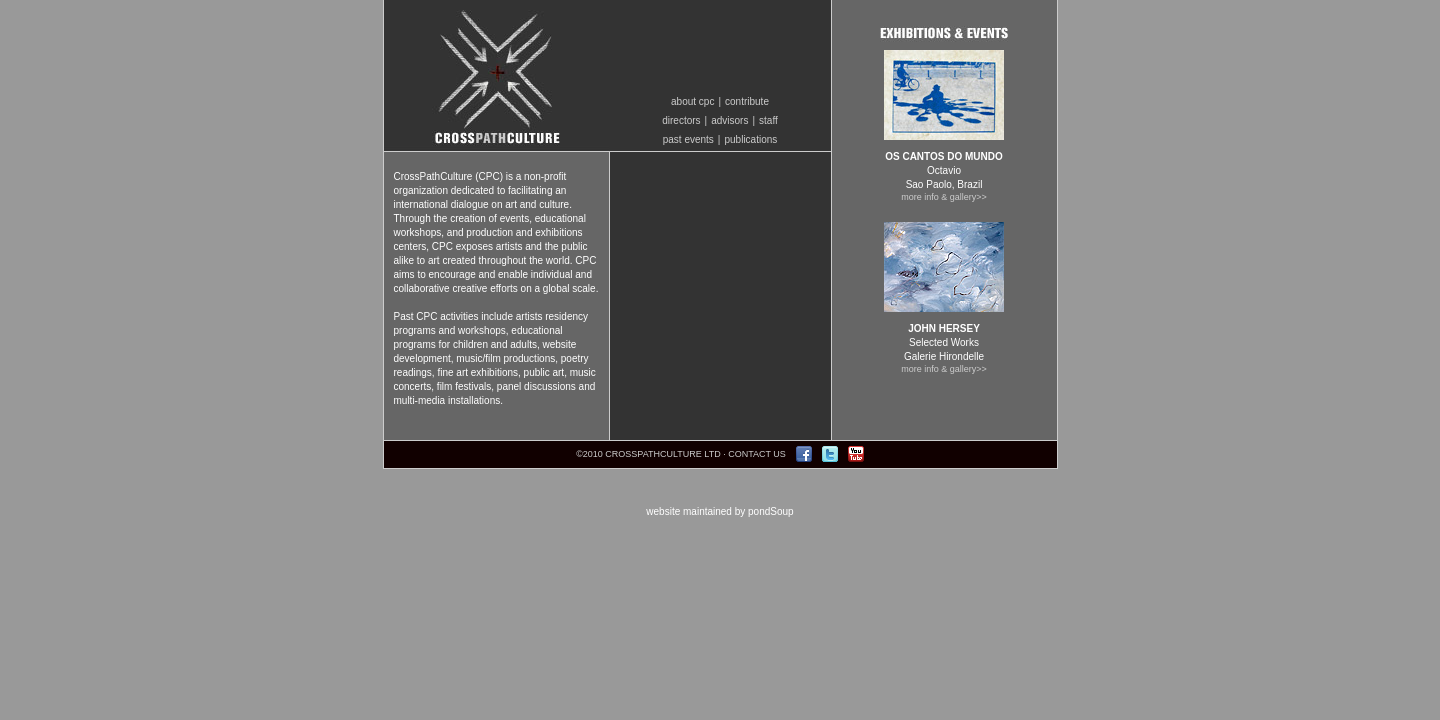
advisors (729, 120)
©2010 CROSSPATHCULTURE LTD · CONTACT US (681, 454)
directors (681, 120)
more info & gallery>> (944, 197)
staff (768, 120)
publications (750, 139)
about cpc (692, 101)
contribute (747, 101)
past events (688, 139)
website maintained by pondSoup (719, 511)
